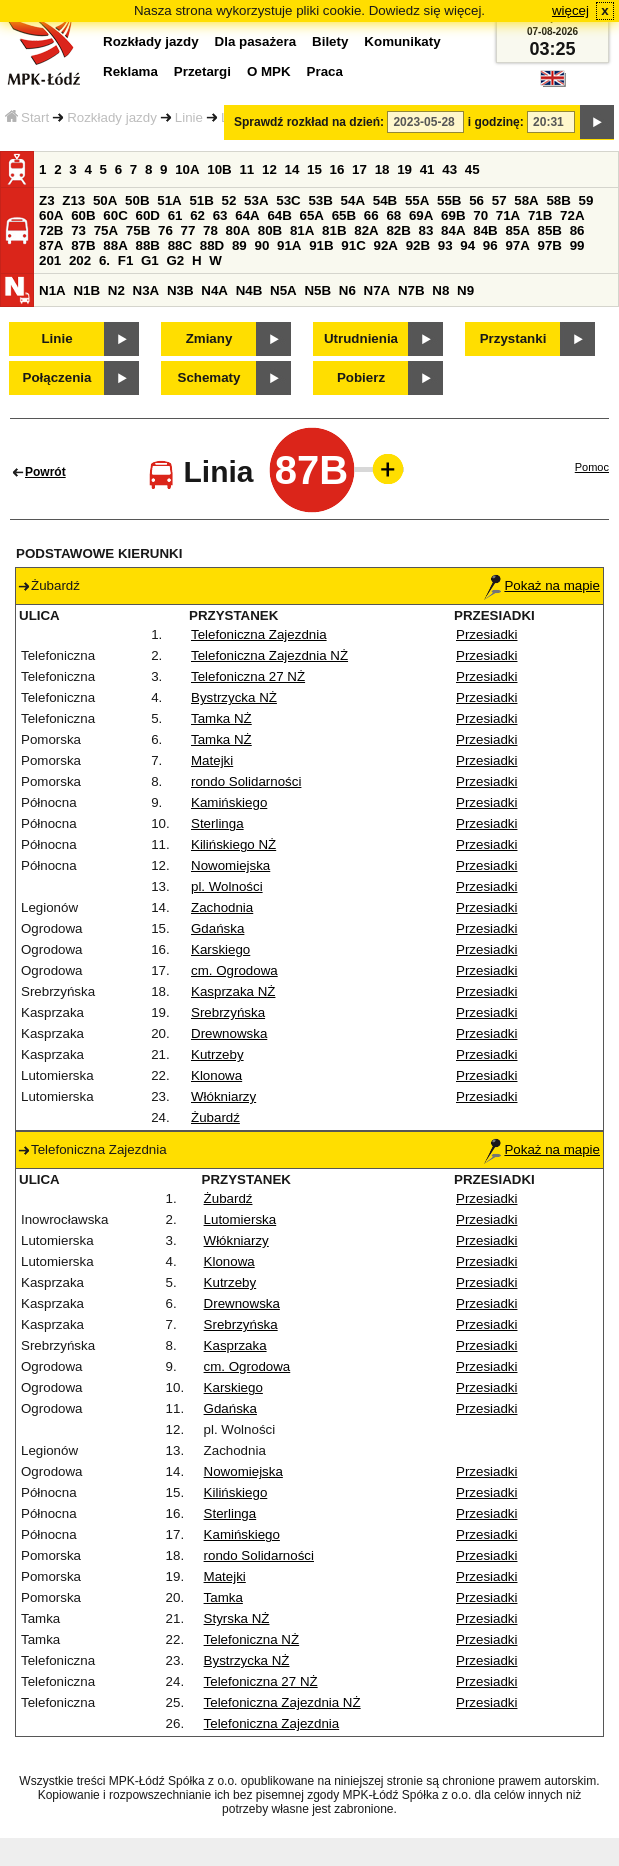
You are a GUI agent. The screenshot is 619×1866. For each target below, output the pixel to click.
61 (175, 215)
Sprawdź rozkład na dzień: (309, 122)
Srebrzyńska (228, 1012)
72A (572, 215)
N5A (283, 290)
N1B (86, 290)
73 (78, 230)
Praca (325, 71)
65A (312, 215)
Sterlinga (217, 823)
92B (418, 245)
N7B (411, 290)
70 (480, 215)
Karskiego (220, 949)
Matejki (212, 760)
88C (180, 245)
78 (210, 230)
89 (239, 245)
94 (467, 245)
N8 (440, 290)
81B (334, 230)
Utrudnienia (361, 338)
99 (577, 245)
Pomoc (592, 467)
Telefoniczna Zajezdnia (259, 634)
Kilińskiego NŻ (233, 844)
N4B (249, 290)
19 (404, 169)
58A (526, 200)
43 (449, 169)
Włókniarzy (223, 1096)
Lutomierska (240, 1219)
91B (321, 245)
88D (212, 245)
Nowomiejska (230, 865)
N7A (377, 290)
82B (398, 230)
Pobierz (361, 377)
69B (453, 215)
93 (445, 245)
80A (238, 230)
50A (105, 200)
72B (51, 230)
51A (169, 200)
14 (292, 169)
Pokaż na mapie (542, 585)
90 (261, 245)
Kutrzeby (217, 1054)
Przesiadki (486, 634)
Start (27, 117)
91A (289, 245)
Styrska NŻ (237, 1618)
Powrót (45, 472)
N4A (214, 290)
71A (508, 215)
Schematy (209, 377)
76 (165, 230)
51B (201, 200)
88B (147, 245)
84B (485, 230)
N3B (180, 290)
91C (353, 245)
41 (427, 169)
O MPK (269, 71)
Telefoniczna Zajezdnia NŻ (269, 655)
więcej (570, 10)
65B (344, 215)
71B (540, 215)
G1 (150, 260)
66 (371, 215)
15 (314, 169)
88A (115, 245)
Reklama (130, 71)
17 (359, 169)
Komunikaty (402, 41)
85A (517, 230)
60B (83, 215)
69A (421, 215)
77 (188, 230)
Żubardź (215, 1117)
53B (320, 200)
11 (246, 169)
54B (385, 200)
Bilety (330, 41)
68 (393, 215)
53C (288, 200)
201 (50, 260)
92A (385, 245)
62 (197, 215)
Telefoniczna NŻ (252, 1639)
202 (80, 260)
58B (558, 200)
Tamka (223, 1597)
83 (426, 230)
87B (83, 245)
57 (499, 200)
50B (137, 200)
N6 (347, 290)
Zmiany (209, 338)
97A (517, 245)
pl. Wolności (227, 886)
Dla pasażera (256, 41)
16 (337, 169)
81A (302, 230)
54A (353, 200)
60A (51, 215)
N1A (52, 290)
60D (147, 215)
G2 (175, 260)
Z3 (47, 200)
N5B (317, 290)
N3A (146, 290)
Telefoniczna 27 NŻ (248, 676)
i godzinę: (496, 122)
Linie (189, 117)
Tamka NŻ (221, 718)
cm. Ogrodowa (234, 970)
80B (270, 230)
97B (550, 245)
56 (476, 200)
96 (490, 245)
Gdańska (217, 928)
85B (550, 230)
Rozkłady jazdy (112, 117)
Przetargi (202, 71)
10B (219, 169)
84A (453, 230)
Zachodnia (222, 907)
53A (256, 200)
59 (586, 200)
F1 (126, 260)
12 (269, 169)
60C (115, 215)
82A (366, 230)
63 (220, 215)
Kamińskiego (229, 802)
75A (106, 230)
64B (279, 215)
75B (138, 230)
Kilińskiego (236, 1492)
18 (382, 169)
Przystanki (513, 338)
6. (104, 260)
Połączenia (57, 377)
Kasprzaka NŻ (233, 991)
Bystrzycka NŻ (234, 697)
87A (51, 245)
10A (187, 169)
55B (449, 200)
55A (417, 200)
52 (229, 200)
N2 (116, 290)
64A (247, 215)
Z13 (73, 200)
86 (577, 230)
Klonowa (216, 1075)
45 (472, 169)
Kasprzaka (235, 1345)
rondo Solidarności (246, 781)
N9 (465, 290)
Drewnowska (229, 1033)
